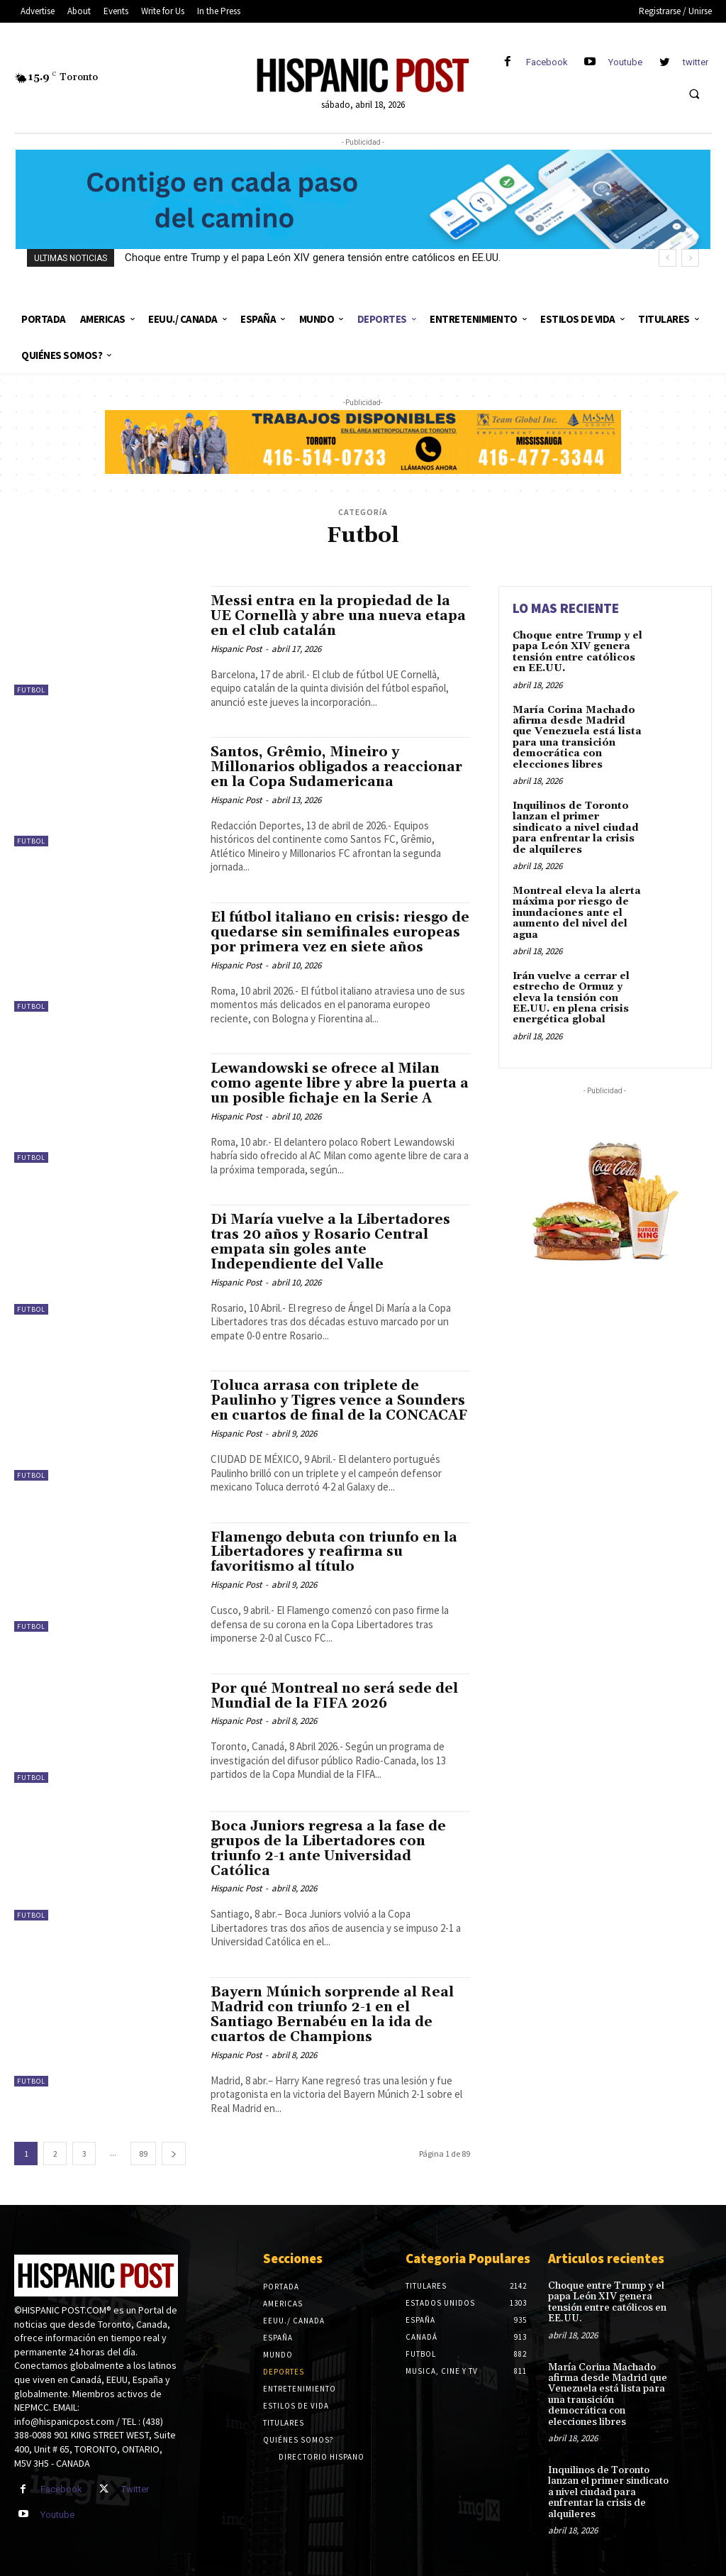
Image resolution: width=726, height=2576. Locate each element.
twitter (695, 62)
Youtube (625, 62)
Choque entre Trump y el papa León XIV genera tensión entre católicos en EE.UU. (313, 257)
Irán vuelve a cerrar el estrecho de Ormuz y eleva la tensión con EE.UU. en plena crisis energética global (571, 998)
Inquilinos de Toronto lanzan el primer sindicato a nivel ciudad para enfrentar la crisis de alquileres (576, 828)
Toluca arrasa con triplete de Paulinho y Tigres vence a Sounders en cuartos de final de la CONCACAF (339, 1400)
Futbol (31, 690)
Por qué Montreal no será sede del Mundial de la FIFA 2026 (334, 1696)
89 (143, 2153)
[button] (694, 93)
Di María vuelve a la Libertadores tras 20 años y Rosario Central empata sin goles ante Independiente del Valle (330, 1242)
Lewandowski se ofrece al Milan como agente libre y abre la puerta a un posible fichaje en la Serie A (340, 1083)
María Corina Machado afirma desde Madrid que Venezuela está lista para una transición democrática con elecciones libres (577, 737)
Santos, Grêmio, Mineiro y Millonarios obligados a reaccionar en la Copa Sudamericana (336, 766)
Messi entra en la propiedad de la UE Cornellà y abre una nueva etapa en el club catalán (338, 615)
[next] (690, 258)
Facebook (547, 62)
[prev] (667, 258)
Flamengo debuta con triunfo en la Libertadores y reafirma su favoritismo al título (334, 1552)
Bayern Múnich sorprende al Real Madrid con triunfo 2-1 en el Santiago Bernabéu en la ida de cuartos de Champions (332, 2014)
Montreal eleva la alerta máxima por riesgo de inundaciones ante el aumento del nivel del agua (577, 913)
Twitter (135, 2489)
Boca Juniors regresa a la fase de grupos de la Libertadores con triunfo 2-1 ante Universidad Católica (328, 1848)
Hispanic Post (236, 649)
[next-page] (174, 2153)
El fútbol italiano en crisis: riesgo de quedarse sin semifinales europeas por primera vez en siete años (340, 932)
